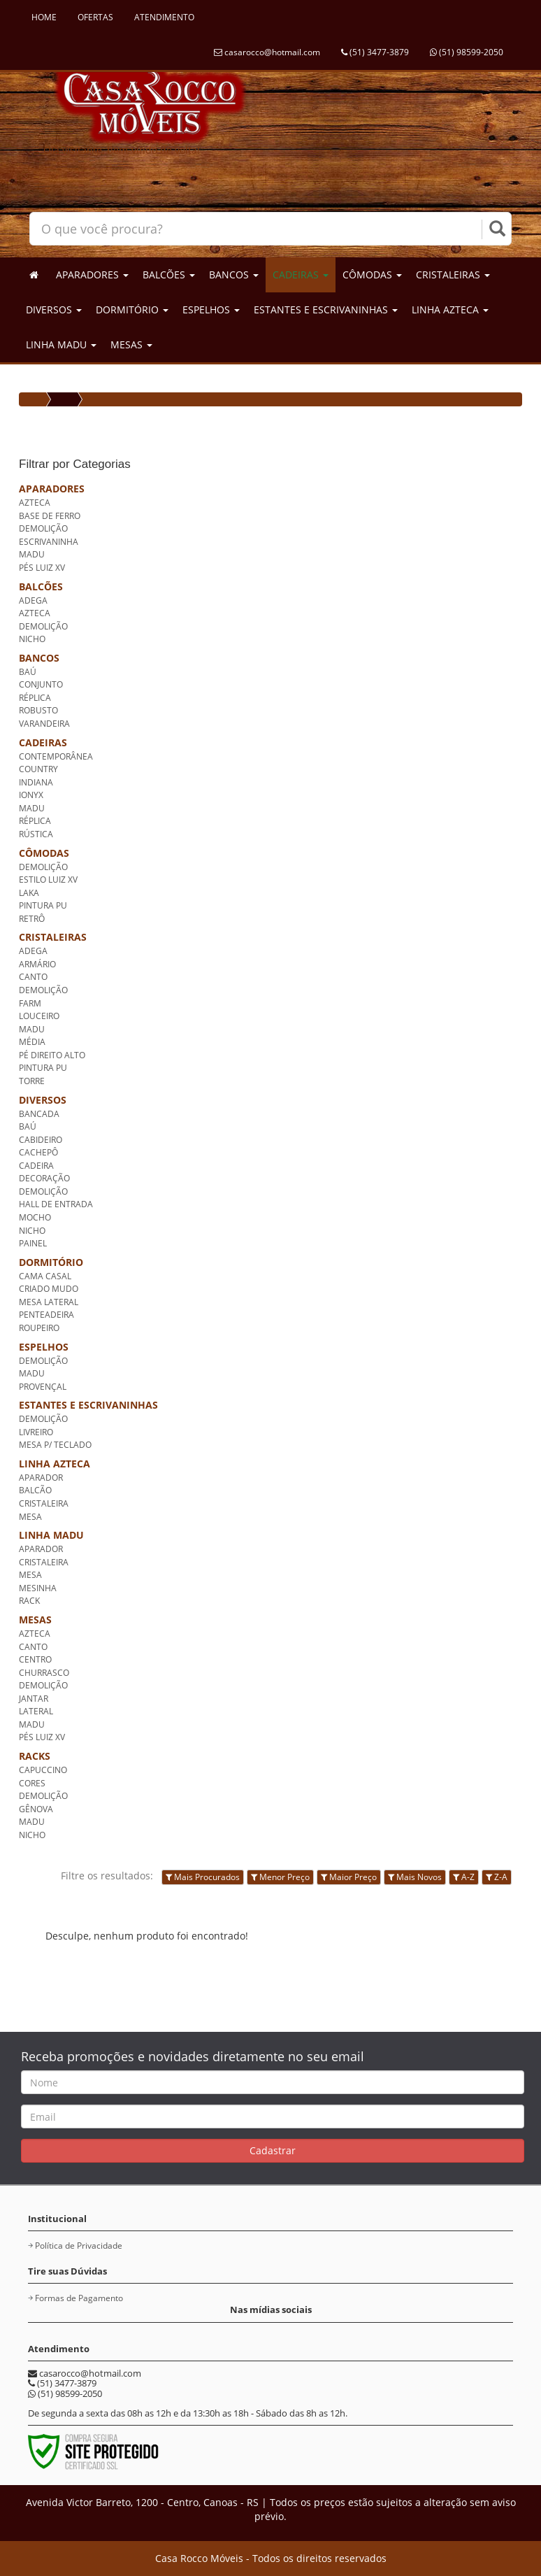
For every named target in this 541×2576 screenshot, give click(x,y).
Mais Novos (415, 1877)
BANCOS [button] (234, 274)
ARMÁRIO (37, 964)
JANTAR (33, 1699)
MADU (32, 554)
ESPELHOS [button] (211, 309)
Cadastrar (273, 2150)
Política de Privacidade (78, 2245)
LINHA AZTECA (54, 1463)
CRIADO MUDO (48, 1289)
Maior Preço (349, 1877)
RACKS (34, 1756)
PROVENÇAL (42, 1387)
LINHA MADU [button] (61, 344)
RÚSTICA (36, 834)
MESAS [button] (131, 344)
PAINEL (33, 1243)
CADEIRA (36, 1166)
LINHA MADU (51, 1535)
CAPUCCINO (43, 1770)
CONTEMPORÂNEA (56, 756)
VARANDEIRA (44, 724)
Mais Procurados (203, 1877)
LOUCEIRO (39, 1016)
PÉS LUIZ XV (42, 568)
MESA (30, 1517)
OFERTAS (95, 17)
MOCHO (35, 1217)
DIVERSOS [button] (54, 309)
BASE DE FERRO (49, 516)
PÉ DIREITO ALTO (52, 1055)
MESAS (35, 1619)
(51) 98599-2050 (466, 52)
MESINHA (38, 1588)
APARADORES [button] (92, 274)
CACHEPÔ (38, 1152)
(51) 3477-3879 (375, 52)
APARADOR (41, 1477)
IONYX (31, 795)
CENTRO (35, 1659)
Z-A (496, 1877)
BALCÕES (41, 586)
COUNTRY (38, 769)
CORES (32, 1783)
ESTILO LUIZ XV (48, 879)
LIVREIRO (36, 1432)
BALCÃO (35, 1490)
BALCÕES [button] (169, 274)
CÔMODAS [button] (372, 274)
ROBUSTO (38, 710)
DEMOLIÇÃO (43, 528)
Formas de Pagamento (79, 2298)
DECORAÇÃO (44, 1178)
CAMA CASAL (45, 1276)
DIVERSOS (42, 1099)
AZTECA (34, 502)
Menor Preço (280, 1877)
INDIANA (36, 782)
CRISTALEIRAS (53, 937)
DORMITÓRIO (51, 1262)
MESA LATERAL (48, 1302)
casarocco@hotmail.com (267, 52)
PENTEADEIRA (46, 1315)
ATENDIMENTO (164, 17)
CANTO (33, 977)
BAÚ (27, 672)
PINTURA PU (43, 905)
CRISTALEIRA (43, 1503)
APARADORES (52, 488)
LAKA (29, 893)
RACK (29, 1601)
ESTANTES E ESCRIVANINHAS (88, 1404)
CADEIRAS (43, 742)
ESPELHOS (43, 1346)
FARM (30, 1003)
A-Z (464, 1877)
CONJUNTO (41, 684)
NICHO (32, 639)
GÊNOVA (36, 1809)
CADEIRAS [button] (301, 274)
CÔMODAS (44, 853)
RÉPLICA (35, 698)
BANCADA (39, 1114)
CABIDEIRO (40, 1140)
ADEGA (33, 600)
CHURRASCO (44, 1673)
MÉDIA (32, 1042)
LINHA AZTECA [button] (450, 309)
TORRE (32, 1081)
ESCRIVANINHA (48, 542)
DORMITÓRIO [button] (132, 309)
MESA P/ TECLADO (55, 1445)
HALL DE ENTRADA (56, 1204)
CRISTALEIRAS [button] (453, 274)
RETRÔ (32, 919)
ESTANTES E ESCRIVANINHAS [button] (326, 309)
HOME (44, 17)
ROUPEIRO (39, 1328)
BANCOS (39, 657)
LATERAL (36, 1711)
